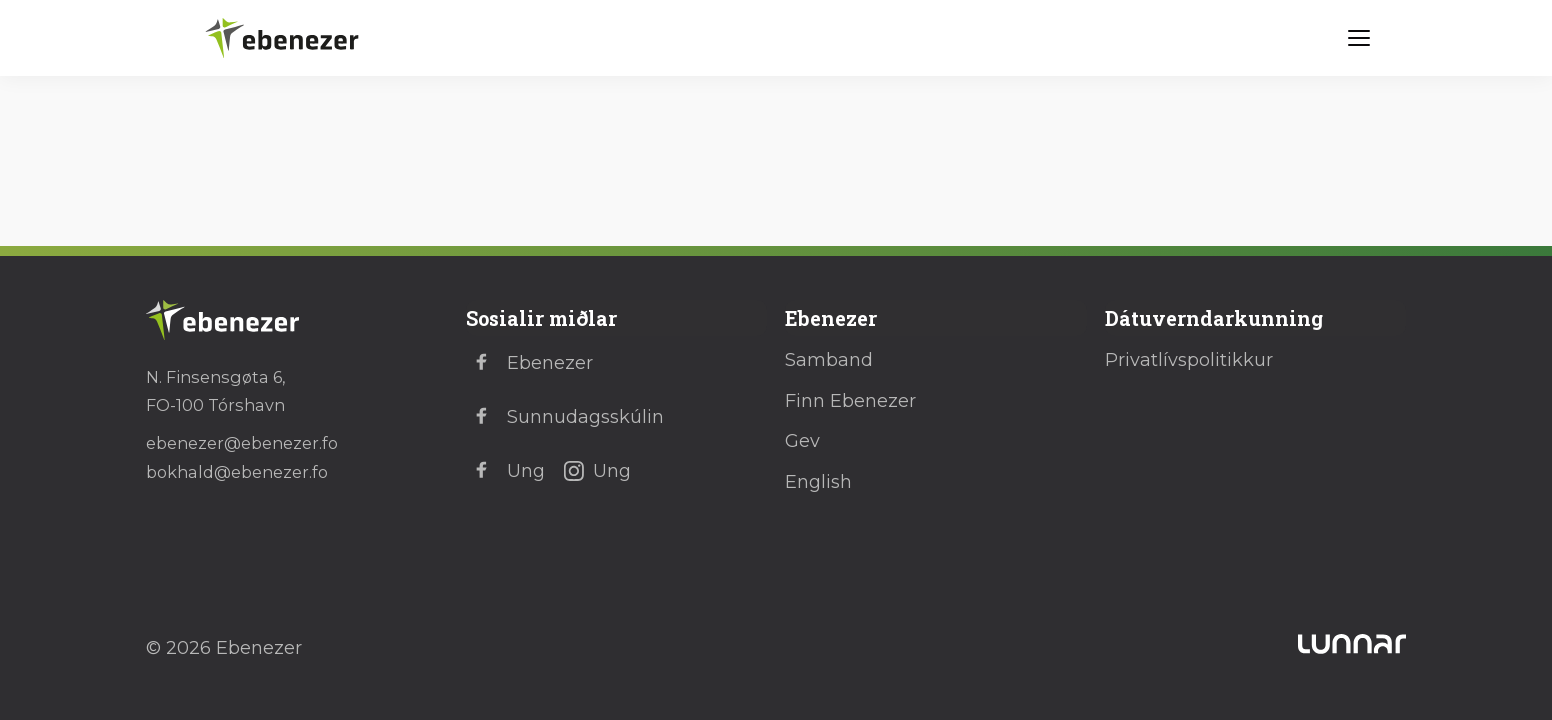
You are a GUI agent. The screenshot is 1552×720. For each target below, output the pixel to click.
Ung (505, 471)
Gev (802, 441)
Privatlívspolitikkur (1189, 360)
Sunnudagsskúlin (565, 417)
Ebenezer (529, 363)
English (818, 482)
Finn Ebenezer (850, 401)
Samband (829, 360)
